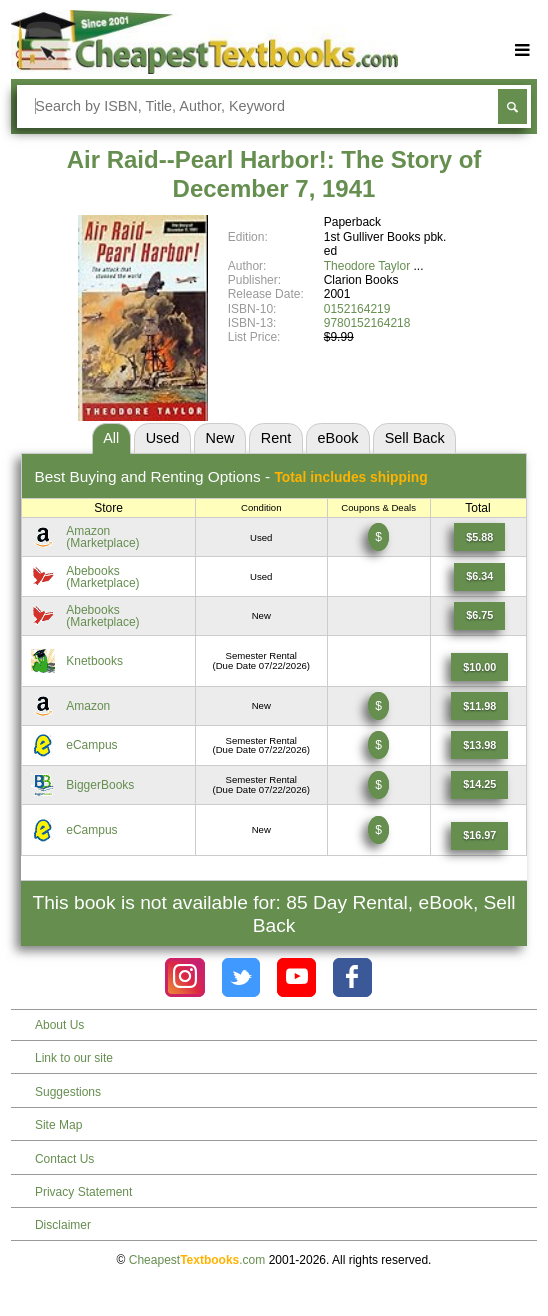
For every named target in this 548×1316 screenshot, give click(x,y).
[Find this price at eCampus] (479, 745)
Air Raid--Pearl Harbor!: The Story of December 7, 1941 (274, 174)
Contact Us (64, 1159)
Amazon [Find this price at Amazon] (88, 706)
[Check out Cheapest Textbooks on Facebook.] (352, 977)
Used (163, 438)
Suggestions (68, 1092)
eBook (338, 438)
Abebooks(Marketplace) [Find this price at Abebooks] (102, 577)
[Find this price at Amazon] (479, 537)
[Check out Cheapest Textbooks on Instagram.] (184, 977)
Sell (415, 438)
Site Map (58, 1125)
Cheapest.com (197, 1260)
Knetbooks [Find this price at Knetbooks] (94, 661)
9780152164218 (367, 323)
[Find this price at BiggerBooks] (479, 785)
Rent (276, 438)
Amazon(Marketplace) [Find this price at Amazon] (102, 537)
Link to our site (74, 1058)
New (220, 438)
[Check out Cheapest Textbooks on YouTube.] (296, 977)
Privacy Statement (83, 1192)
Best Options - (230, 476)
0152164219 (357, 309)
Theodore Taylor (367, 266)
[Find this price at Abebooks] (479, 577)
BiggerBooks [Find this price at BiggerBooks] (100, 785)
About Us (59, 1025)
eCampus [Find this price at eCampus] (91, 745)
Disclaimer (63, 1225)
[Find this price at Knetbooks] (479, 667)
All (111, 438)
